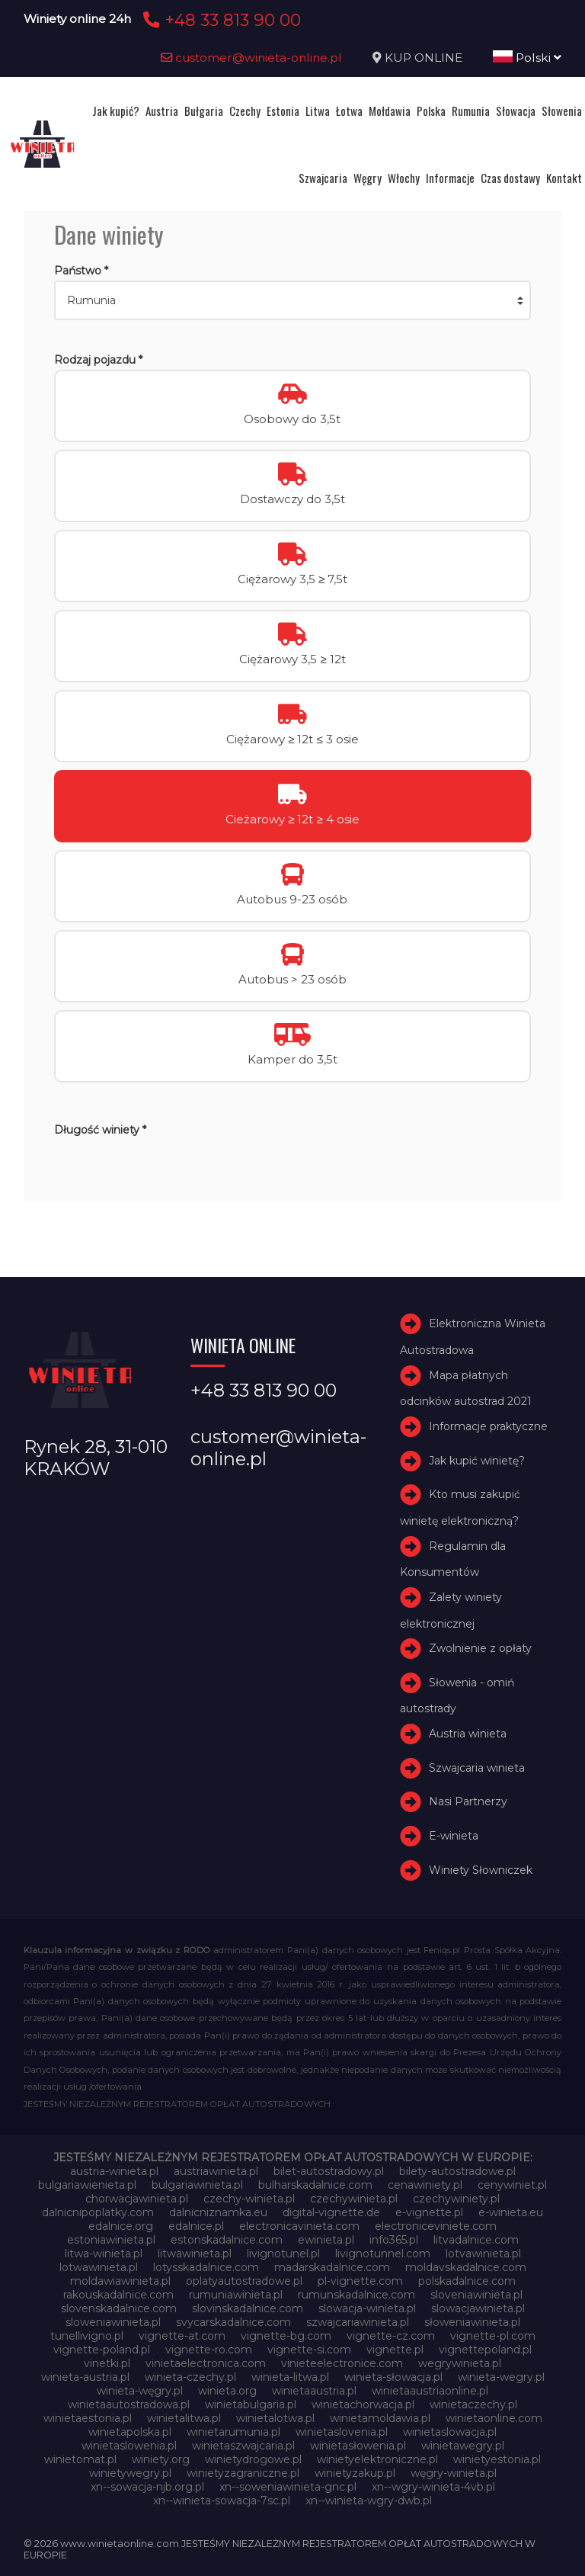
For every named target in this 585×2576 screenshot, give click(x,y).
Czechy (245, 110)
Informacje (450, 177)
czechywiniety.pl (456, 2198)
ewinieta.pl (326, 2240)
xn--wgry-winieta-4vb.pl (433, 2487)
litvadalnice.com (476, 2240)
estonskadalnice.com (227, 2240)
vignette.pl (395, 2349)
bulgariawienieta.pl (87, 2185)
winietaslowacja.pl (450, 2432)
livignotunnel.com (382, 2253)
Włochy (404, 177)
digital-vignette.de (331, 2212)
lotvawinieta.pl (483, 2253)
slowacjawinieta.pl (478, 2308)
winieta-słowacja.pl (393, 2377)
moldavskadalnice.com (465, 2267)
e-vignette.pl (429, 2212)
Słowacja (515, 110)
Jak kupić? (115, 110)
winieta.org (227, 2391)
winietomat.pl (80, 2459)
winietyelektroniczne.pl (377, 2459)
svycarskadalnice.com (233, 2322)
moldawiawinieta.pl (120, 2281)
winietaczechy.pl (473, 2404)
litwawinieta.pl (195, 2253)
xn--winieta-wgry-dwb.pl (368, 2500)
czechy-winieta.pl (249, 2198)
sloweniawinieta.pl (113, 2322)
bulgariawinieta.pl (197, 2185)
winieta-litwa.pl (290, 2377)
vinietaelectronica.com (205, 2363)
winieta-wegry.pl (501, 2377)
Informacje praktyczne (488, 1426)
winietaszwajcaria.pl (243, 2445)
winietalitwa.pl (184, 2418)
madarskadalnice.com (332, 2267)
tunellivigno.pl (86, 2336)
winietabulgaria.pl (250, 2404)
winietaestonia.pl (87, 2418)
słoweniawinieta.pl (472, 2322)
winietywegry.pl (130, 2473)
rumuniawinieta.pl (236, 2295)
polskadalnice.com (467, 2281)
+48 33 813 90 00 (220, 20)
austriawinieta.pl (216, 2171)
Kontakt (564, 177)
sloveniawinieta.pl (476, 2295)
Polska (431, 110)
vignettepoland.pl (485, 2349)
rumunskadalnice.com (356, 2295)
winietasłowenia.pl (358, 2445)
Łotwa (349, 110)
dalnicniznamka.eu (218, 2212)
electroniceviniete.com (436, 2226)
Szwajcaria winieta (477, 1768)
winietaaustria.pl (314, 2391)
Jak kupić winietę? (477, 1461)
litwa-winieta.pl (103, 2253)
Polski (527, 57)
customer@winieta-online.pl (251, 57)
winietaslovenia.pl (342, 2432)
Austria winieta (468, 1733)
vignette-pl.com (492, 2336)
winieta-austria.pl (85, 2377)
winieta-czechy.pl (190, 2377)
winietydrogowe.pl (253, 2459)
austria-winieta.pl (114, 2171)
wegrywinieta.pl (459, 2363)
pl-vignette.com (360, 2281)
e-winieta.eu (510, 2212)
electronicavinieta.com (299, 2226)
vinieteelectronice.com (342, 2363)
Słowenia (562, 110)
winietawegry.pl (462, 2445)
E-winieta (453, 1836)
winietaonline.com (494, 2418)
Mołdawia (390, 110)
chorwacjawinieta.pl (136, 2198)
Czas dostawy (510, 177)
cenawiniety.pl (425, 2185)
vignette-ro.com (208, 2349)
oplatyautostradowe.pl (244, 2281)
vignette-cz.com (391, 2336)
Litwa (317, 110)
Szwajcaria (323, 177)
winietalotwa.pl (275, 2418)
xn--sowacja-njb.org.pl (147, 2487)
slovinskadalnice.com (247, 2308)
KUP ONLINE (423, 57)
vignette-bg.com (286, 2336)
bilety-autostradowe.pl (457, 2171)
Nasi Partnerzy (468, 1802)
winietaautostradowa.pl (129, 2404)
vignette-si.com (309, 2349)
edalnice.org (120, 2226)
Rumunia (471, 110)
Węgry (367, 177)
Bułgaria (203, 110)
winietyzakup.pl (355, 2473)
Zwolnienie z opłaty (480, 1648)
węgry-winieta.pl (454, 2473)
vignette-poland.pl (101, 2349)
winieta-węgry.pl (140, 2391)
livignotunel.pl (283, 2253)
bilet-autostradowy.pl (328, 2171)
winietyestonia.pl (497, 2459)
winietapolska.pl (129, 2432)
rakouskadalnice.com (118, 2295)
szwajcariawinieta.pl (357, 2322)
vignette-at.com (182, 2336)
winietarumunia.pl (233, 2432)
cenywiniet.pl (512, 2185)
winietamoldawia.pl (380, 2418)
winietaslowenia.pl (129, 2445)
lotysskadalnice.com (206, 2267)
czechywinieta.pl (354, 2198)
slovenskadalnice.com (119, 2308)
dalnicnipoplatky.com (98, 2212)
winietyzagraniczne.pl (243, 2473)
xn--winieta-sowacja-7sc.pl (221, 2500)
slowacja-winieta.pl (367, 2308)
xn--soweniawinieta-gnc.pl (287, 2487)
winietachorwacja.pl (363, 2404)
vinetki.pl (107, 2363)
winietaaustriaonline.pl (430, 2391)
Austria (161, 110)
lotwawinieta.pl (98, 2267)
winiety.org (161, 2459)
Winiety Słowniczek (480, 1870)
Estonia (283, 110)
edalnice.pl (196, 2226)
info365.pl (393, 2240)
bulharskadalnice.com (315, 2185)
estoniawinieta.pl (111, 2240)
